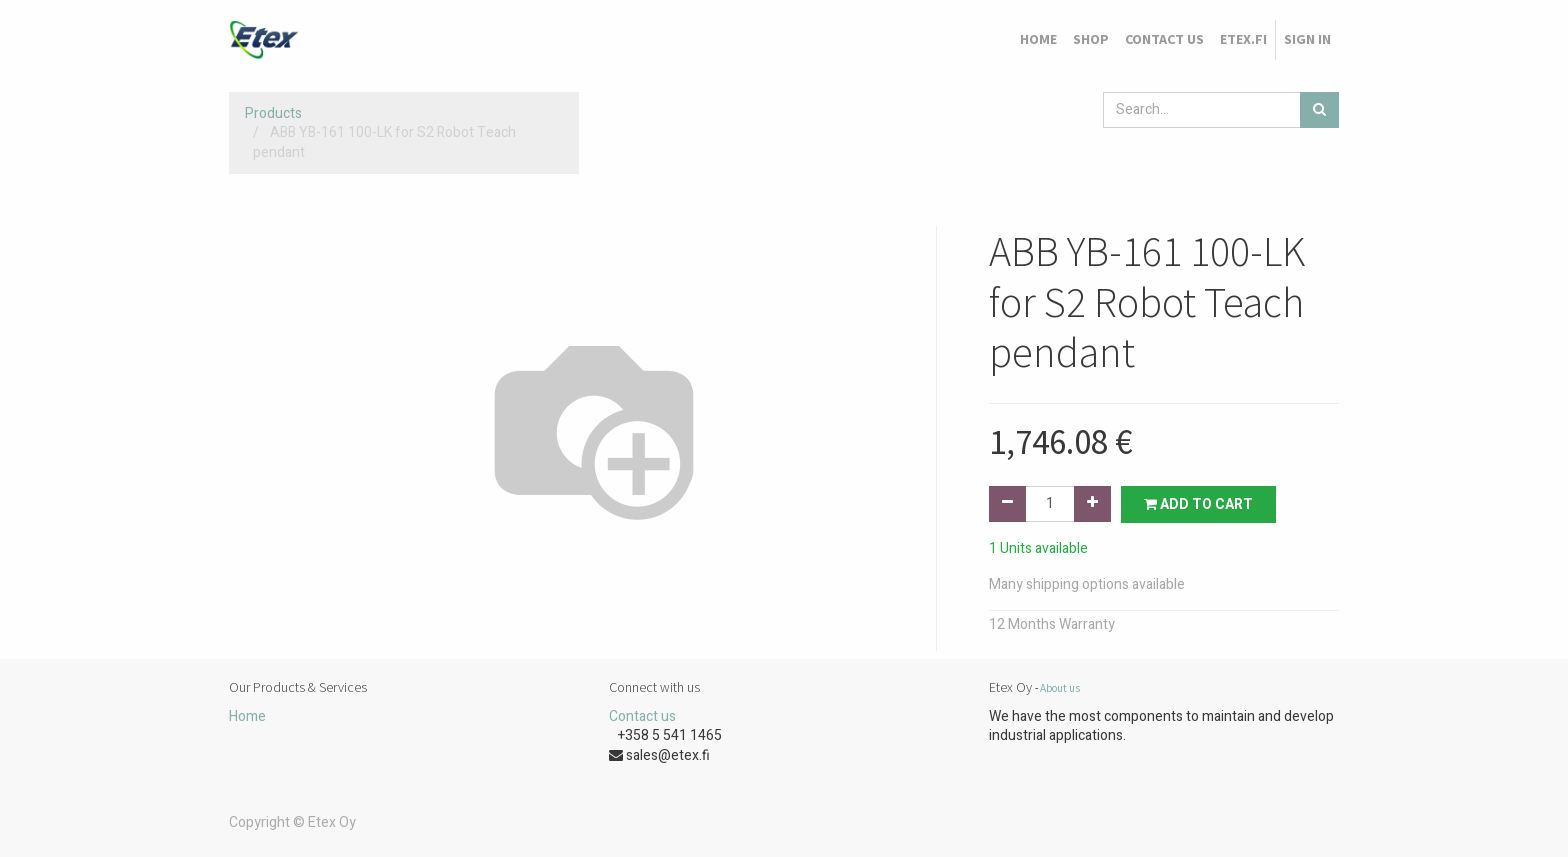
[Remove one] (1007, 504)
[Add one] (1092, 504)
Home (247, 716)
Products (273, 113)
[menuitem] (1038, 40)
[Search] (1319, 110)
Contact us (642, 716)
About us (1060, 688)
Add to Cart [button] (1198, 504)
